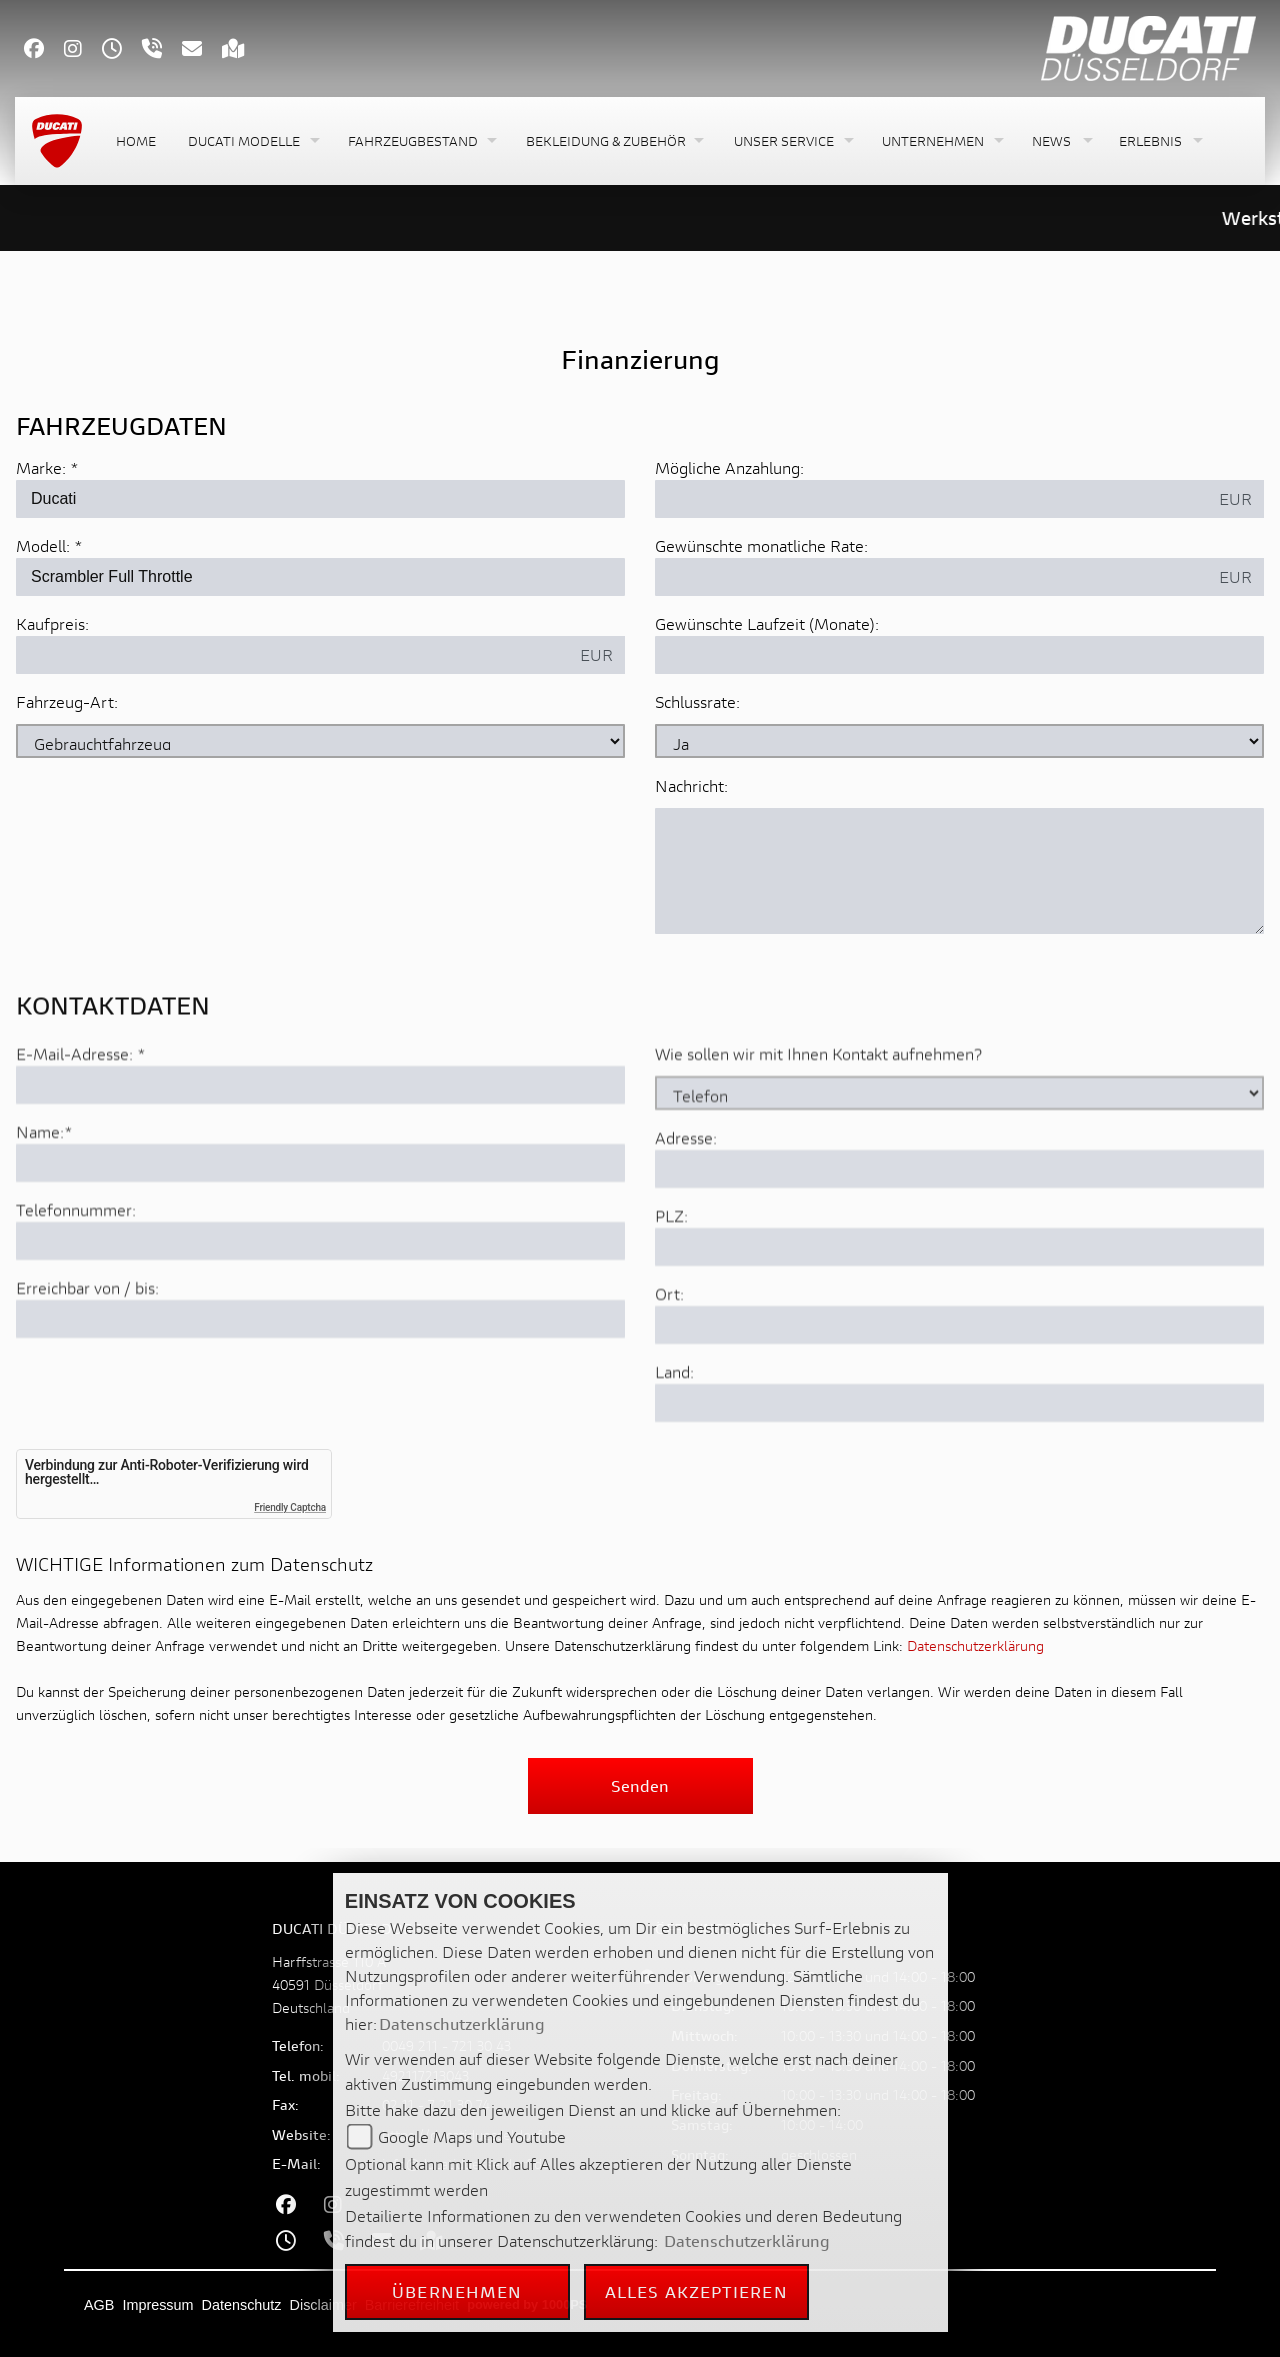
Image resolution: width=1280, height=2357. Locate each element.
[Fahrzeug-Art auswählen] (320, 742)
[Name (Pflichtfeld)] (320, 1228)
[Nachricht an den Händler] (959, 872)
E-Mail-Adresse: (81, 1118)
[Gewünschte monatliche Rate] (931, 578)
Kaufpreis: (52, 624)
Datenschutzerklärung (975, 1645)
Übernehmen (457, 2291)
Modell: (43, 546)
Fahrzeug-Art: (67, 702)
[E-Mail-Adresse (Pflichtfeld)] (320, 1150)
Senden (640, 1785)
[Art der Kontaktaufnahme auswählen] (959, 1158)
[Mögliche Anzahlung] (931, 500)
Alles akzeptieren (696, 2291)
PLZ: (671, 1280)
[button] (252, 141)
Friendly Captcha (290, 1507)
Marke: (41, 468)
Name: (40, 1196)
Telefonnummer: (76, 1274)
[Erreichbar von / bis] (320, 1384)
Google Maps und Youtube (472, 2136)
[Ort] (959, 1390)
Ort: (669, 1358)
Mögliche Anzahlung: (729, 468)
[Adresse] (959, 1234)
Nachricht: (691, 786)
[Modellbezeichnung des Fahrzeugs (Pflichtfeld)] (320, 578)
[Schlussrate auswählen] (959, 742)
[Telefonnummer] (320, 1306)
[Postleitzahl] (959, 1312)
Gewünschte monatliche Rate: (761, 546)
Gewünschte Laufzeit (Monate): (767, 624)
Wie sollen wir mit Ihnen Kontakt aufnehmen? (818, 1118)
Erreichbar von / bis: (87, 1352)
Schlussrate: (697, 702)
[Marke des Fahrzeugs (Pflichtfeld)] (320, 500)
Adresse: (686, 1202)
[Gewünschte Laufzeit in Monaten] (959, 656)
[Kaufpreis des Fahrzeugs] (292, 656)
